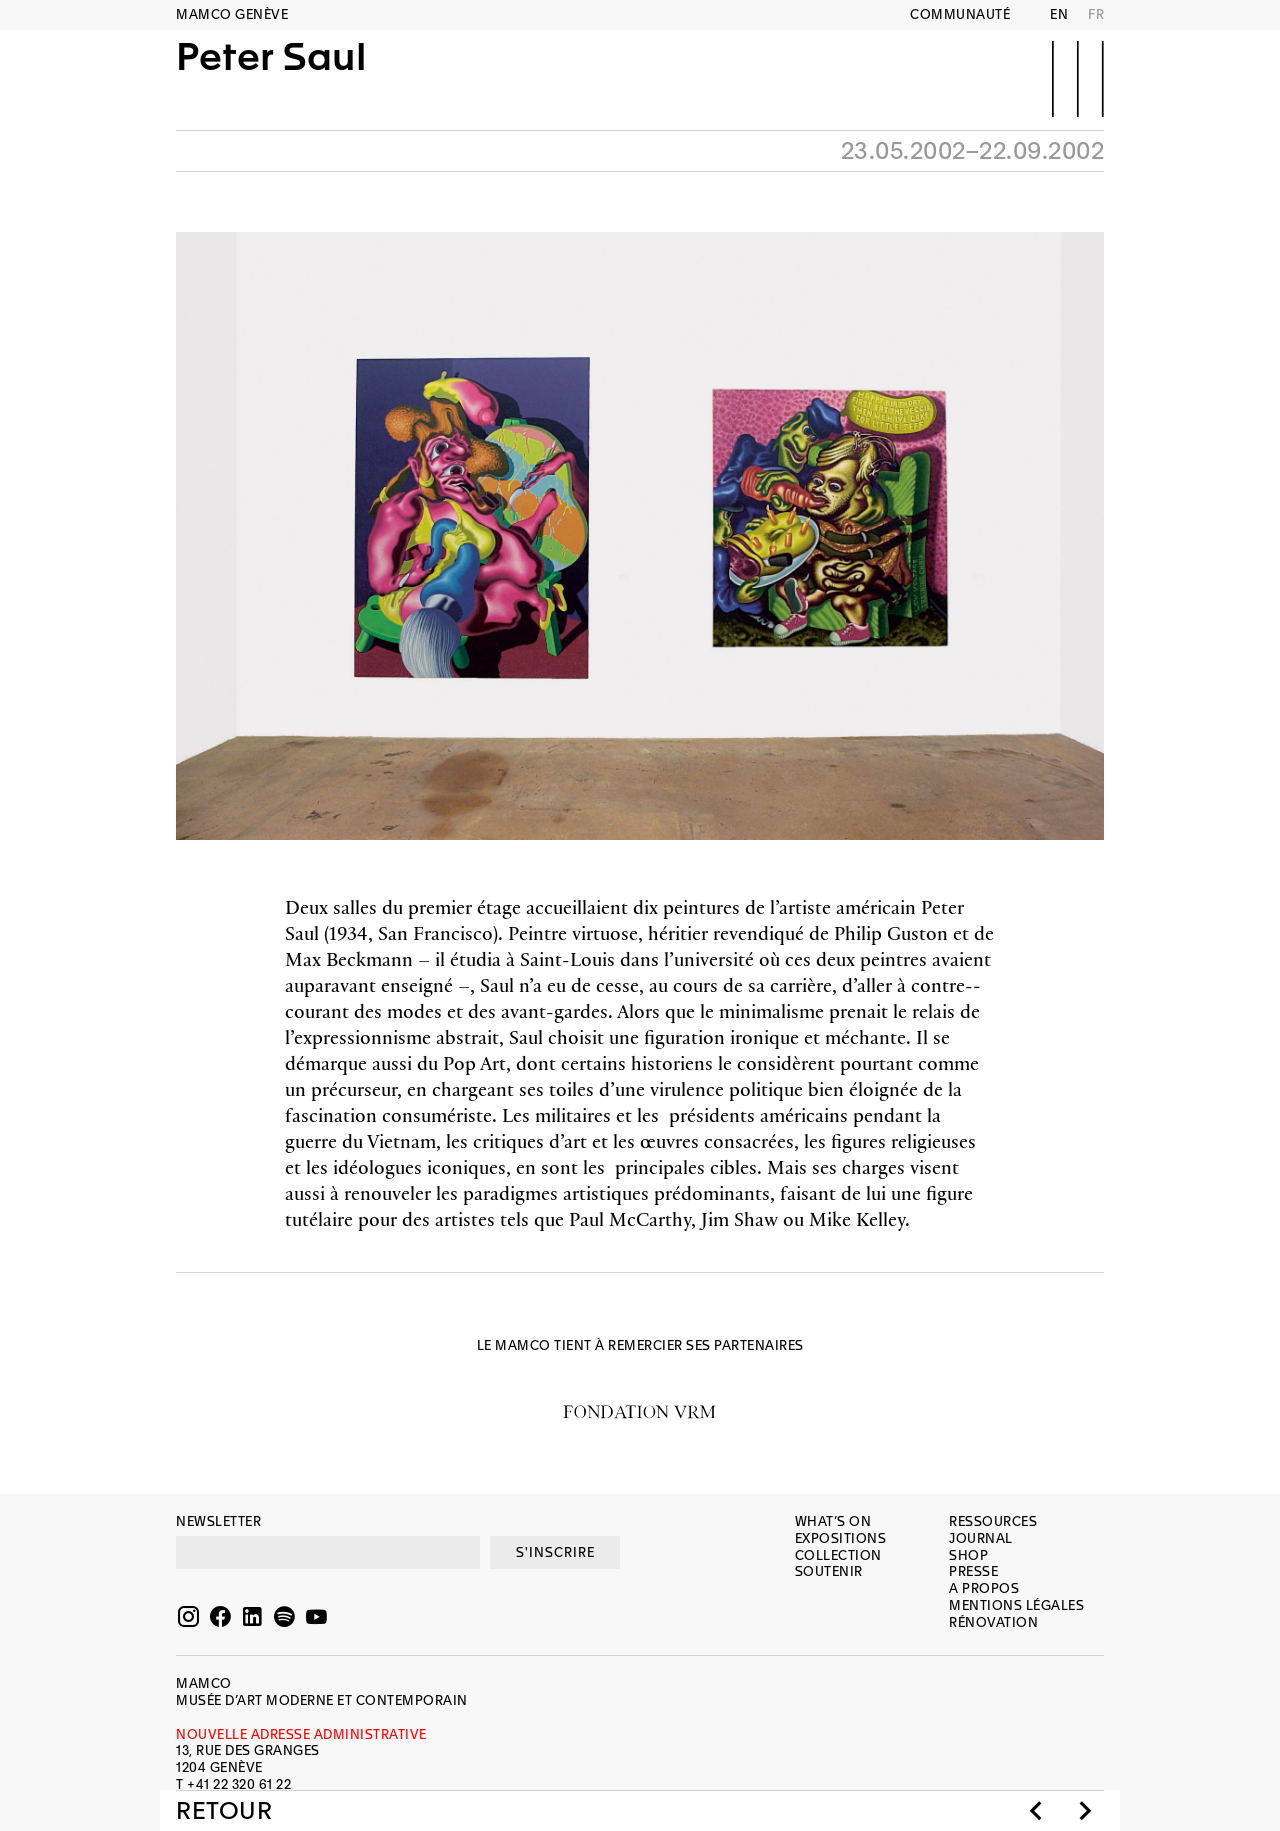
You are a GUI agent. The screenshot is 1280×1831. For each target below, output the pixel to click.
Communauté (960, 14)
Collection (838, 1555)
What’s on (833, 1521)
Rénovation (993, 1622)
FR (1096, 14)
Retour (224, 1811)
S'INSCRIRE (555, 1552)
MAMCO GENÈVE (232, 14)
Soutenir (829, 1571)
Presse (973, 1571)
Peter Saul (271, 77)
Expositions (841, 1538)
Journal (981, 1538)
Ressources (993, 1521)
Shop (968, 1555)
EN (1059, 14)
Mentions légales (1016, 1605)
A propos (984, 1588)
